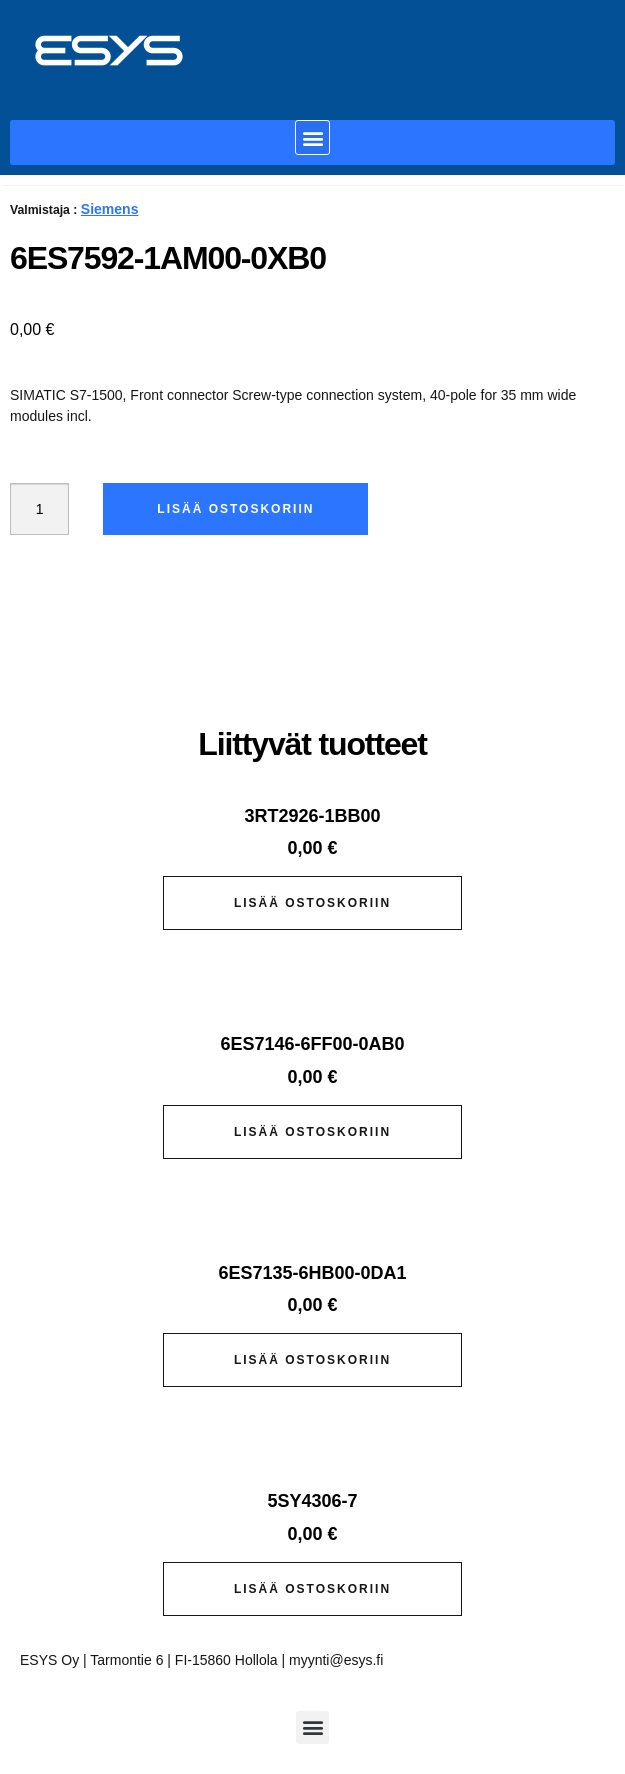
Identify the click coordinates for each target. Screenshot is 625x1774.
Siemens (110, 209)
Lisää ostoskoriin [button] (312, 903)
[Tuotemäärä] (39, 509)
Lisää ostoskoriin (235, 509)
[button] (312, 137)
